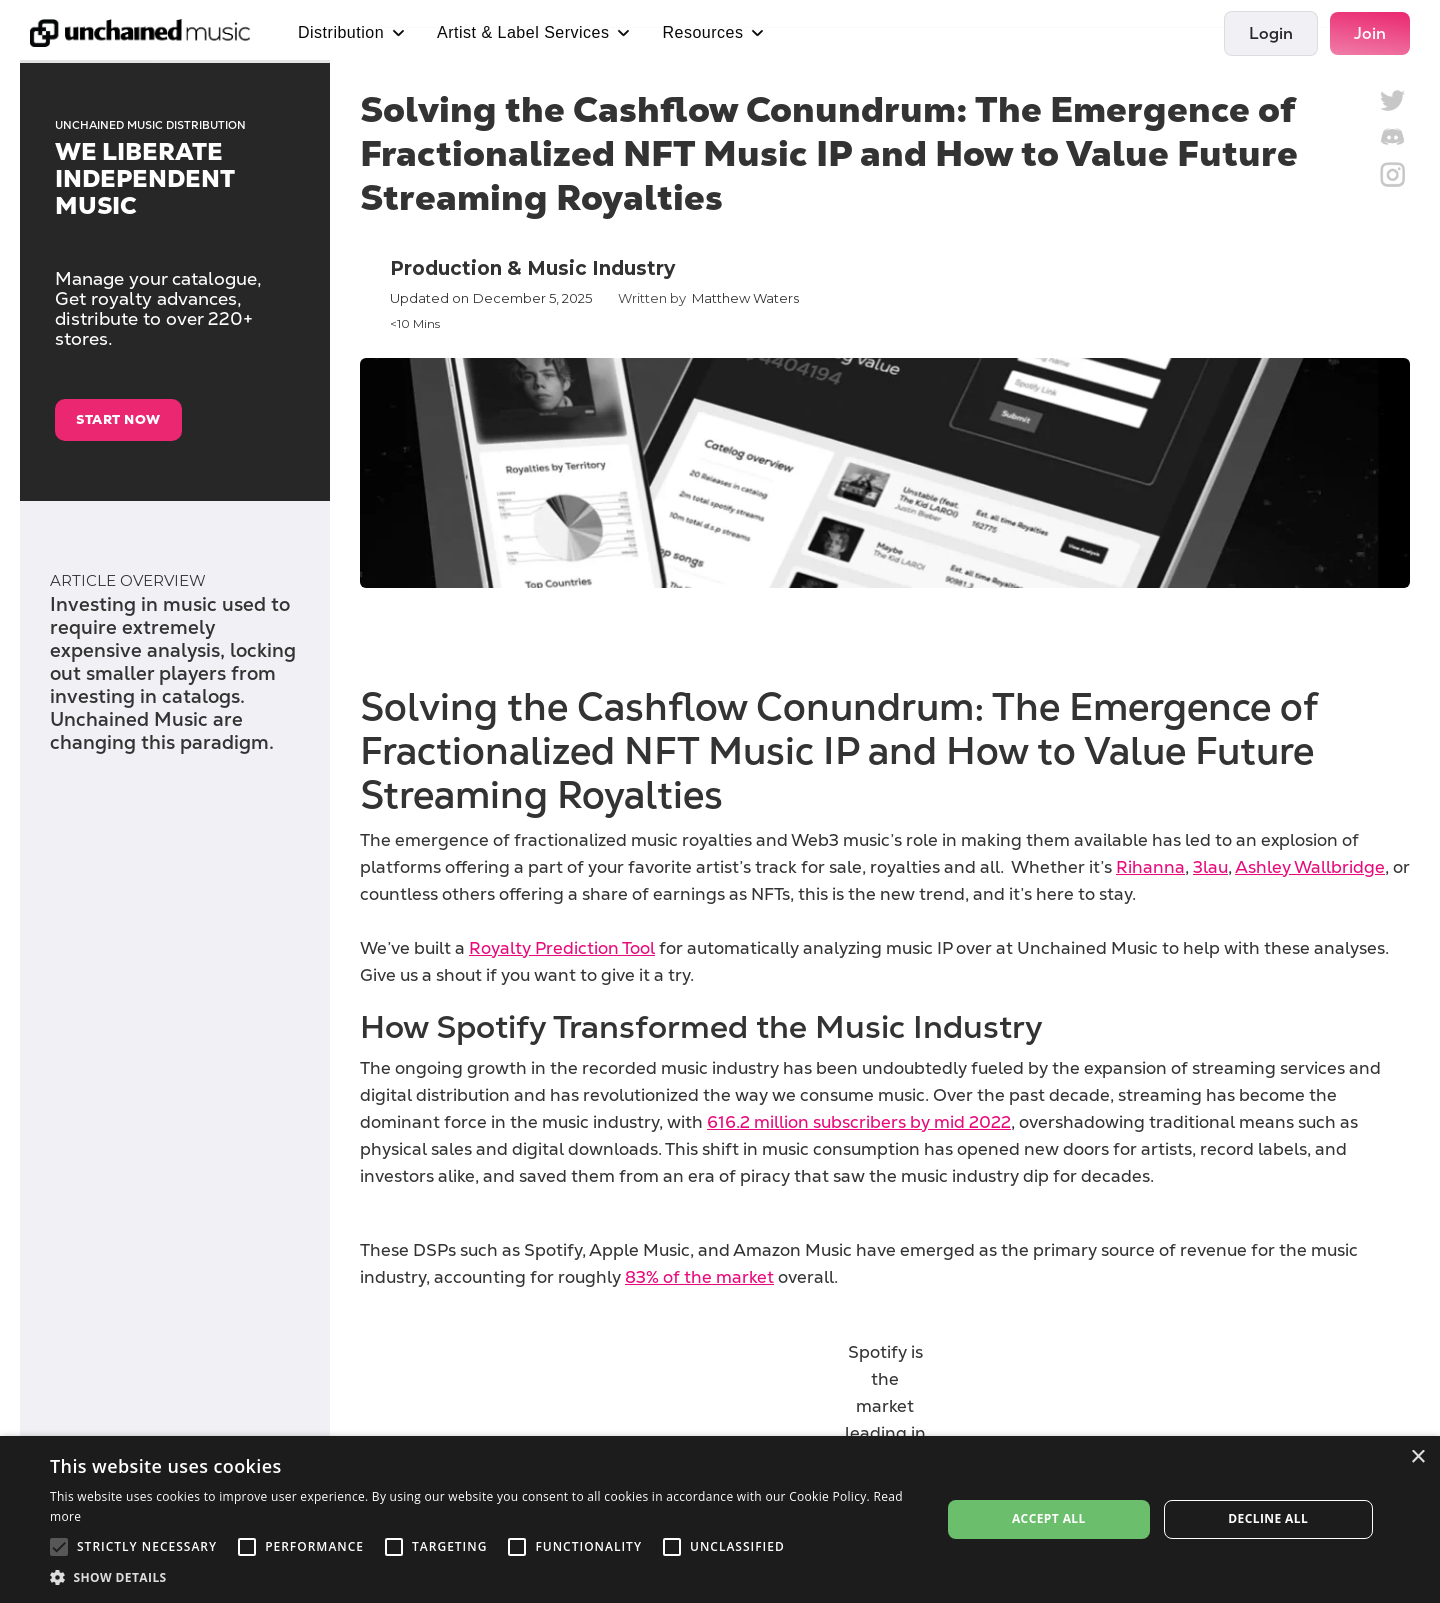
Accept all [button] (1049, 1518)
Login (1271, 33)
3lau (1210, 867)
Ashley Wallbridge (1310, 867)
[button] (482, 1577)
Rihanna (1150, 867)
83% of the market (699, 1277)
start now (118, 419)
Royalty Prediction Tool (562, 948)
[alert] (720, 1519)
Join (1370, 33)
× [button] (1417, 1457)
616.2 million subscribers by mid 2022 (859, 1122)
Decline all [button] (1268, 1518)
